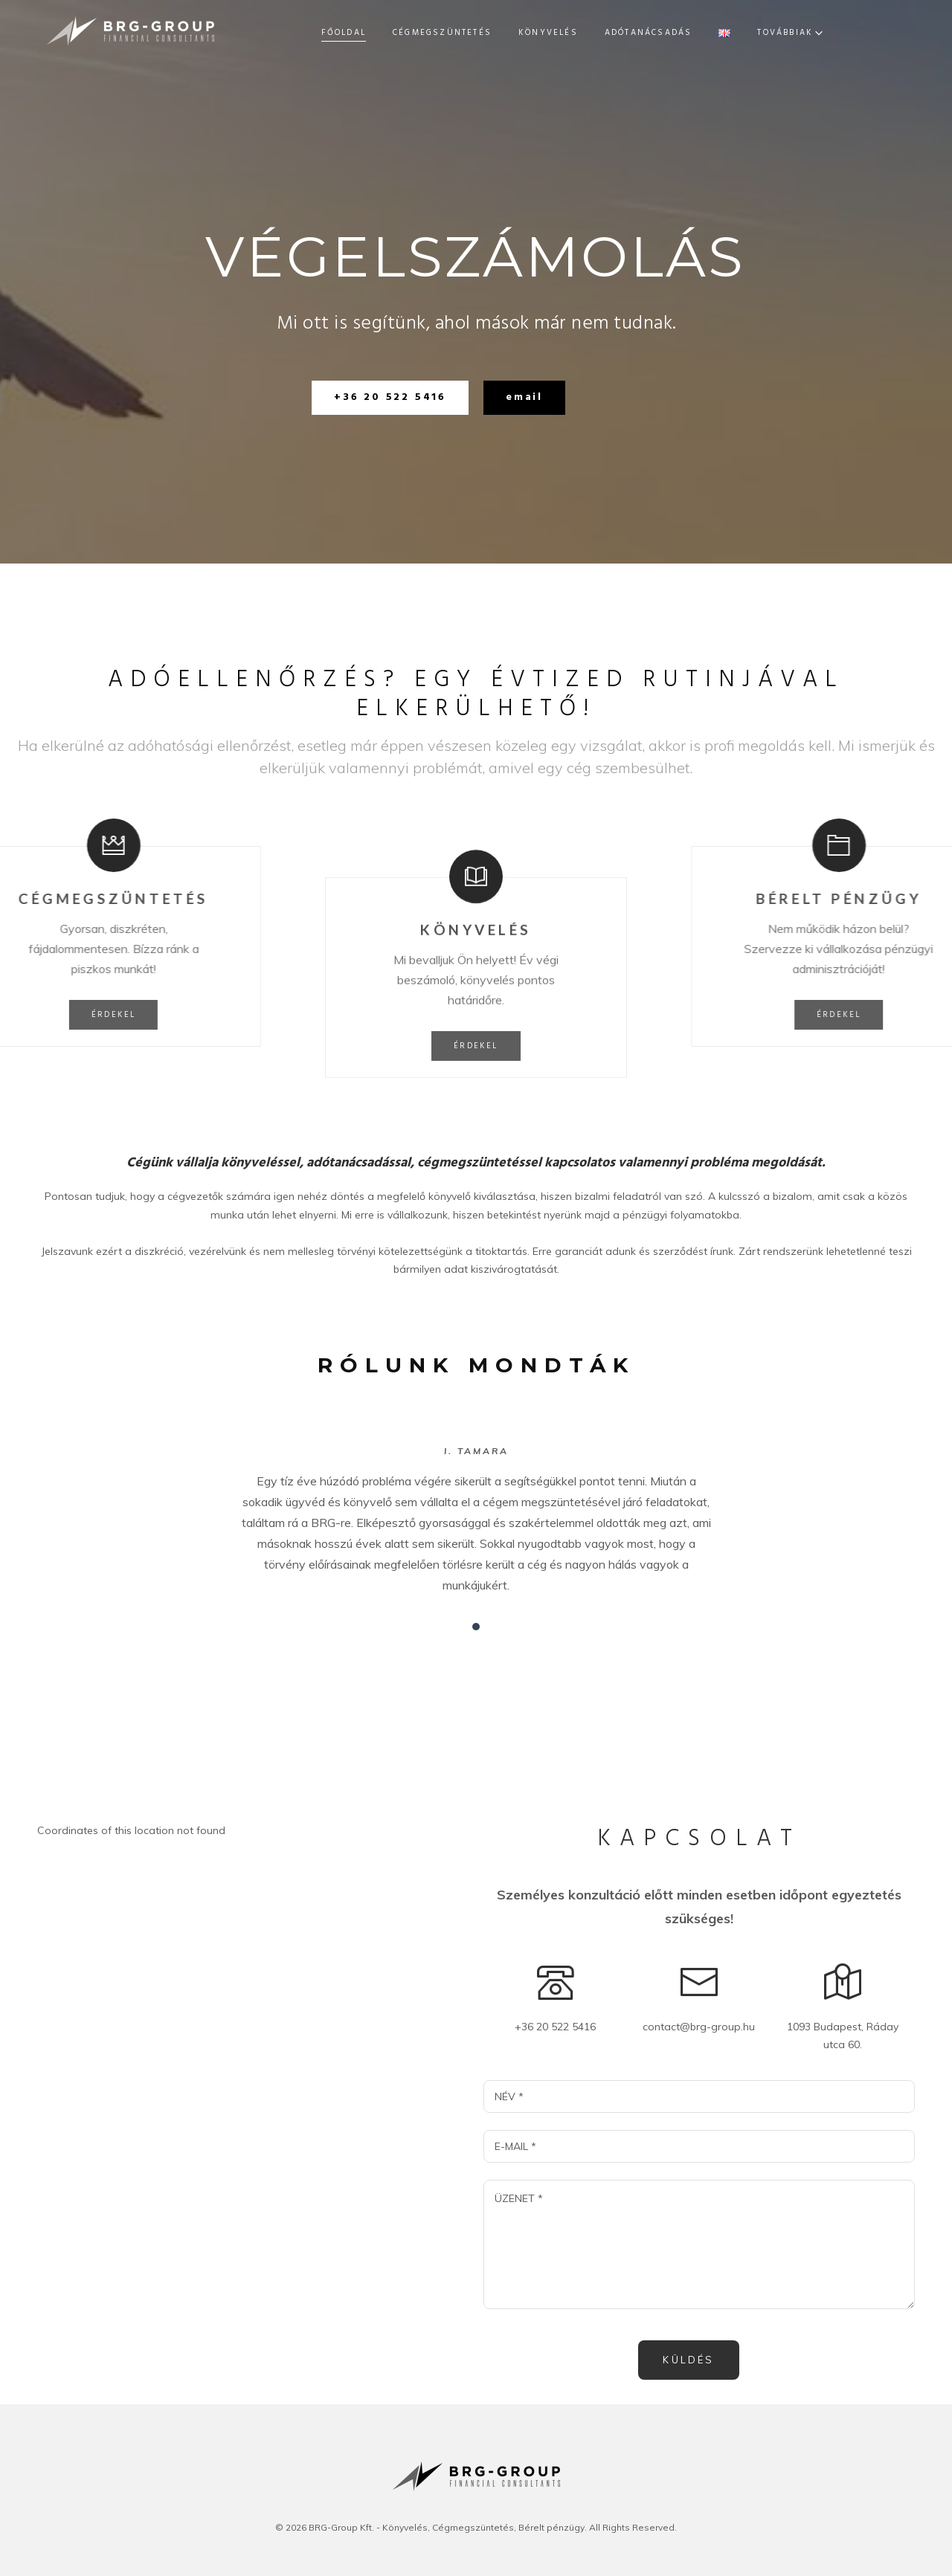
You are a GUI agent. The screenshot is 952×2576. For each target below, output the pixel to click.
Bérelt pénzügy (694, 32)
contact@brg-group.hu (699, 2026)
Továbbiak (831, 32)
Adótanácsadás (580, 32)
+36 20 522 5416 (555, 2026)
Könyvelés (479, 32)
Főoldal (275, 32)
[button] (390, 398)
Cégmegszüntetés (373, 32)
